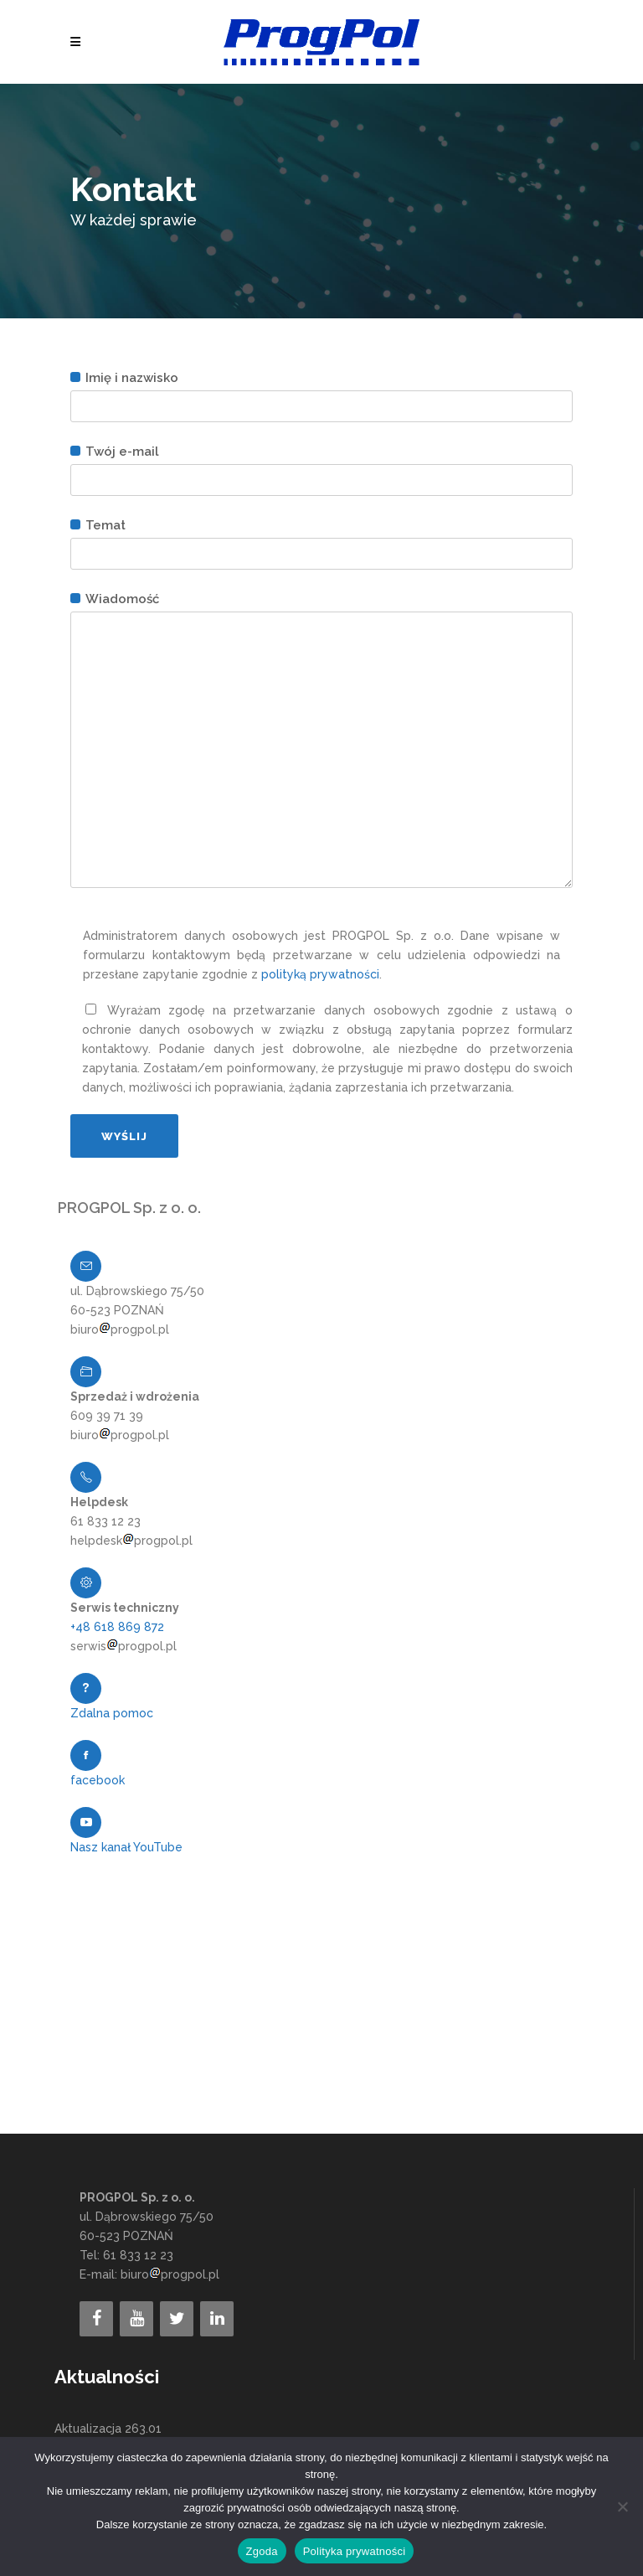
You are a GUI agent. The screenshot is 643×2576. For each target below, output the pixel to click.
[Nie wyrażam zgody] (622, 2506)
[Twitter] (176, 2318)
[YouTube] (136, 2318)
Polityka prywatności (354, 2551)
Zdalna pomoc (111, 1713)
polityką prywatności (320, 974)
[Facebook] (96, 2318)
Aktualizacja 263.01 (108, 2428)
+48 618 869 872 (117, 1627)
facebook (97, 1780)
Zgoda (262, 2551)
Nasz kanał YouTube (126, 1847)
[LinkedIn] (217, 2318)
